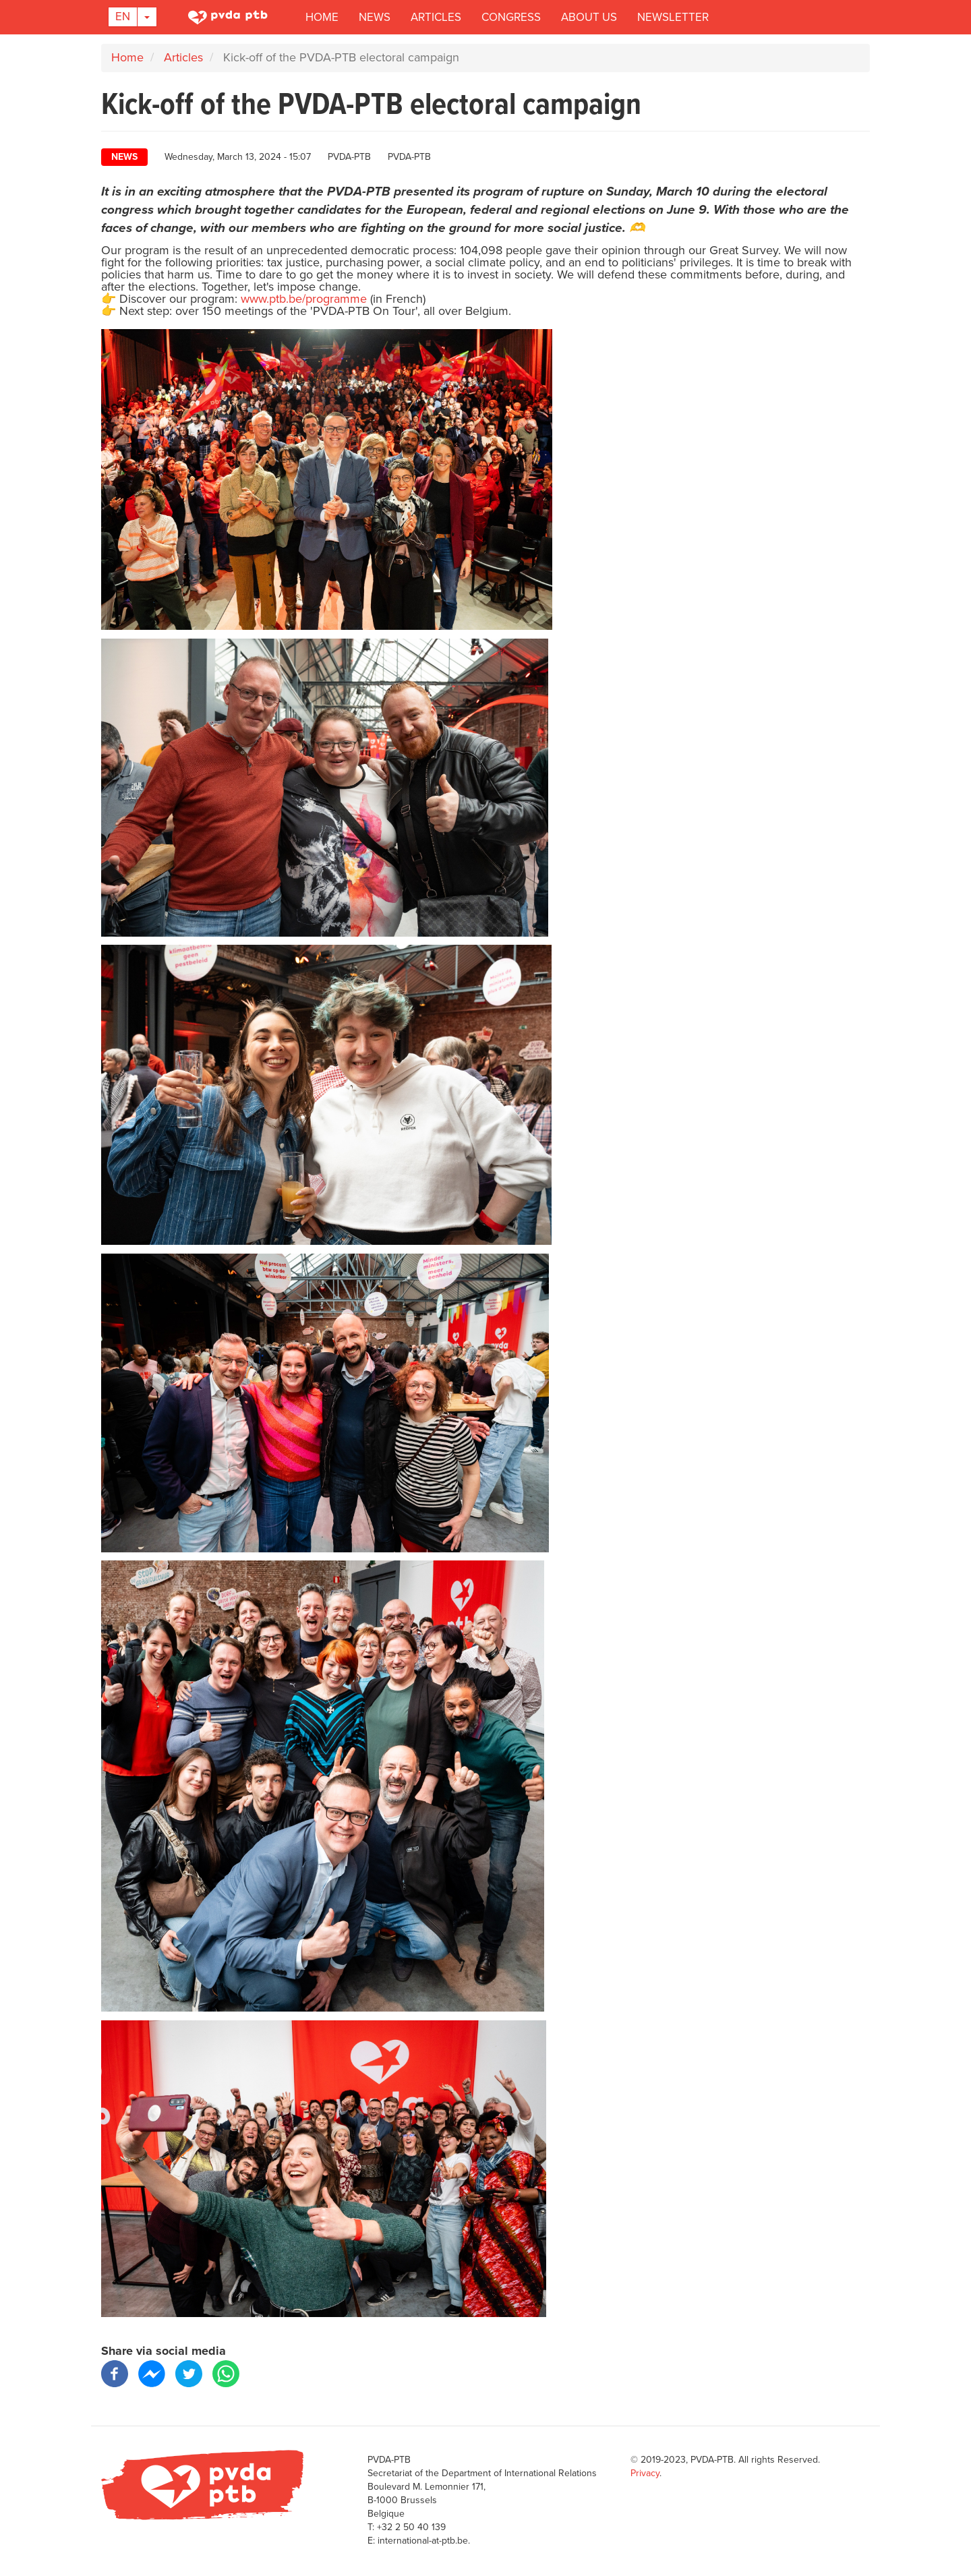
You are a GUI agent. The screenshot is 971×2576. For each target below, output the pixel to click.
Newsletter (673, 17)
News (374, 17)
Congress (511, 17)
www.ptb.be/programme (304, 298)
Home (322, 17)
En (122, 16)
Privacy (644, 2473)
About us (589, 17)
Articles (436, 17)
